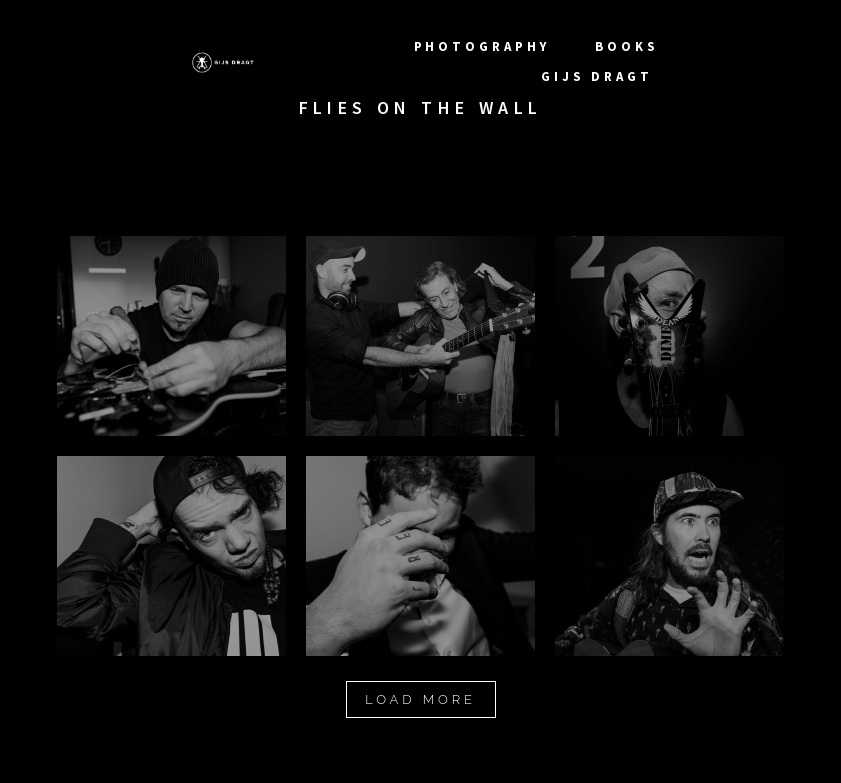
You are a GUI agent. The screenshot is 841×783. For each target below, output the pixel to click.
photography (485, 46)
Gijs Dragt (600, 76)
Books (627, 46)
